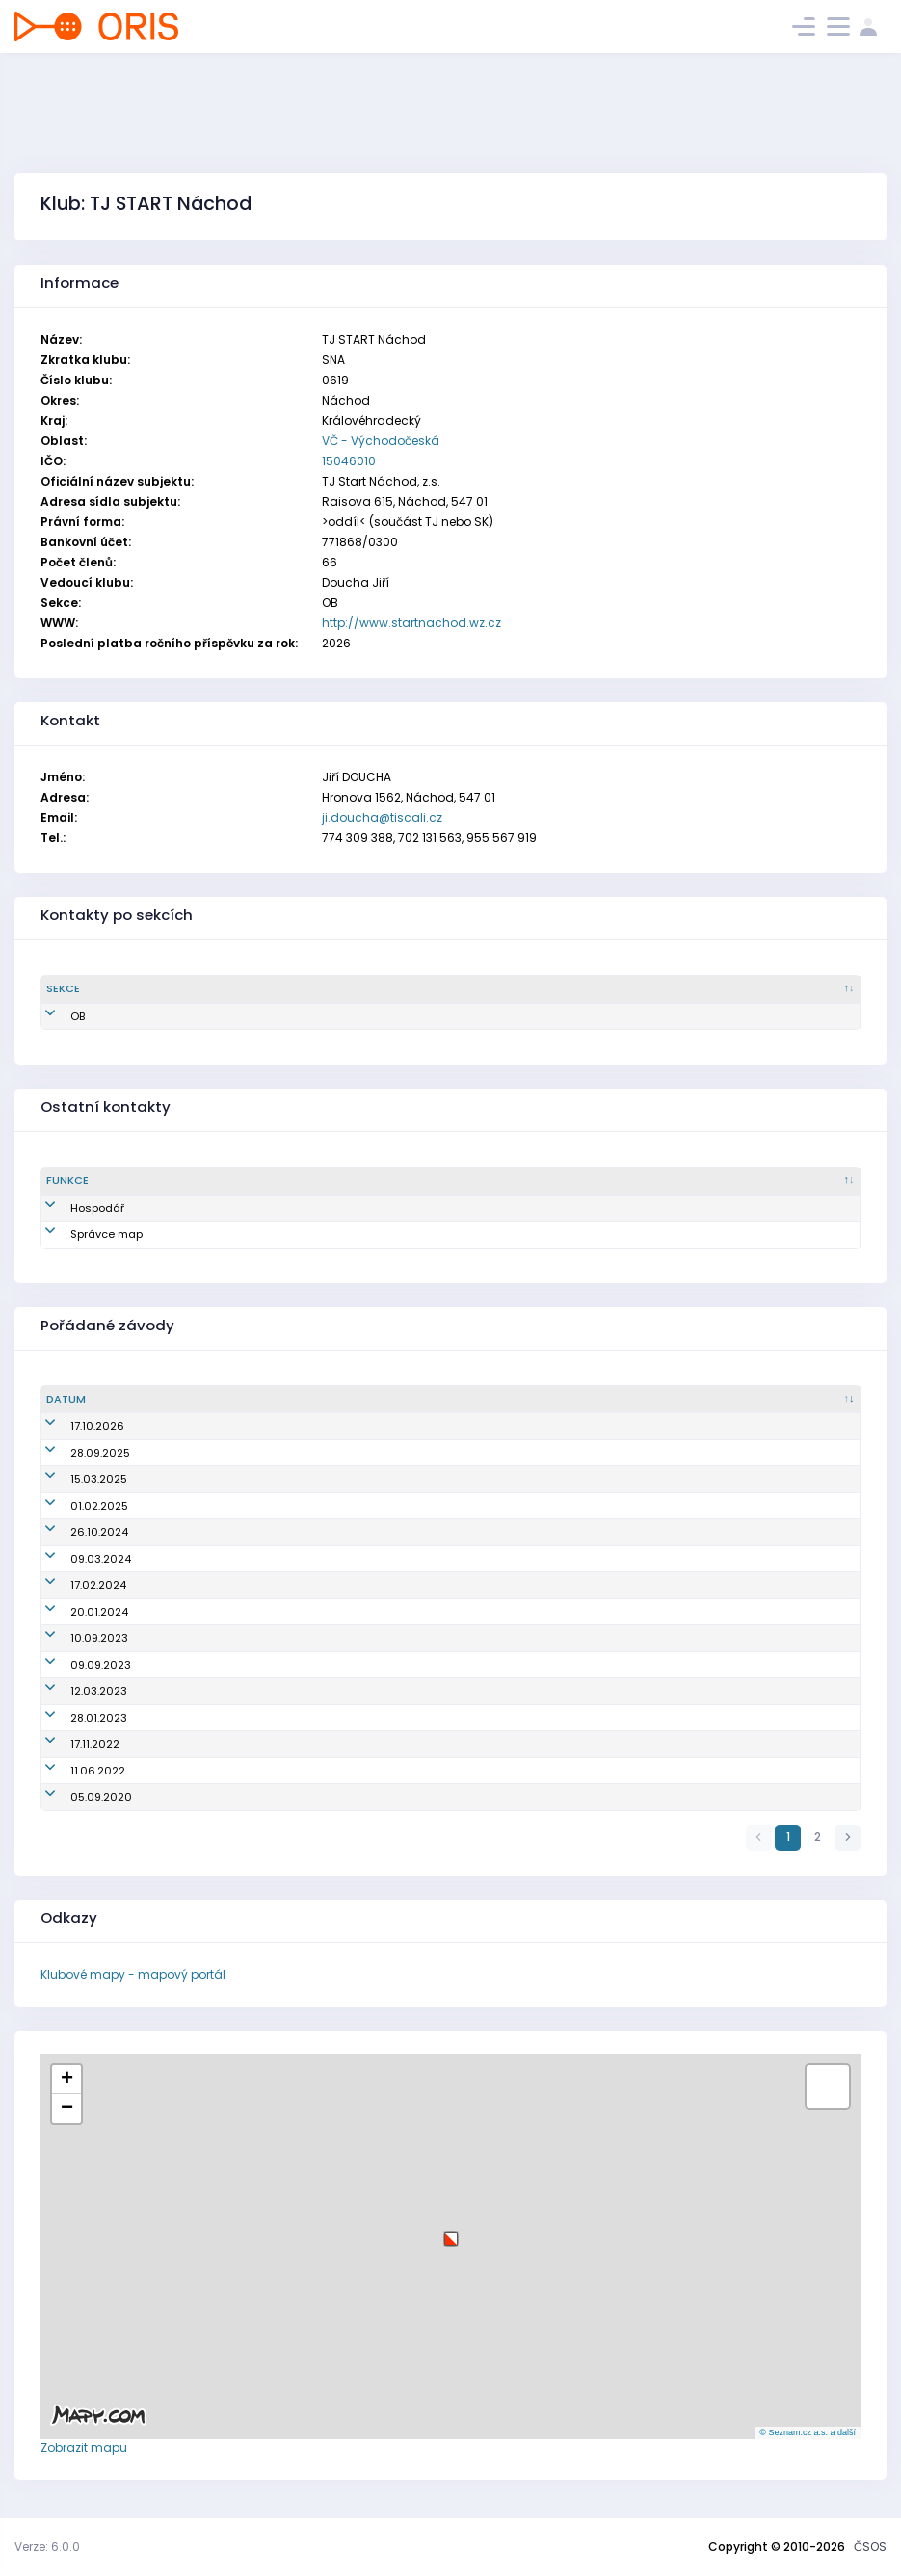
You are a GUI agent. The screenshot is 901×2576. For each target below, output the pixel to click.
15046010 (349, 461)
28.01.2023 (74, 1717)
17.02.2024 (74, 1584)
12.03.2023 (74, 1690)
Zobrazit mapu (83, 2447)
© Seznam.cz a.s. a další (807, 2432)
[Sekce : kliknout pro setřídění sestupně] (123, 989)
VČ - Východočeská (380, 441)
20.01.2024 (75, 1611)
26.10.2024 (75, 1531)
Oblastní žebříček (318, 1425)
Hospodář (73, 1208)
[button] (451, 2232)
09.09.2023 (76, 1664)
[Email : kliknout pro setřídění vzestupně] (532, 989)
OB (53, 1016)
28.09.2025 (76, 1452)
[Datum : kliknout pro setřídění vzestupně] (153, 1399)
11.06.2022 (73, 1770)
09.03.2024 (76, 1558)
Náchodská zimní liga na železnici (364, 1690)
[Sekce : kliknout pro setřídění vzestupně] (246, 1181)
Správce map (82, 1234)
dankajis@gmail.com (535, 1208)
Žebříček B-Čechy (318, 1637)
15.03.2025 (74, 1478)
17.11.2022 (70, 1743)
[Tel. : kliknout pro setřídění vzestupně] (769, 989)
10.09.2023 (75, 1637)
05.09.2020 (77, 1796)
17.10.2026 (73, 1425)
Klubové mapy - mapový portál (132, 1974)
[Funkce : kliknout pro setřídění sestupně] (113, 1181)
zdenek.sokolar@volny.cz (544, 1234)
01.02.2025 (75, 1505)
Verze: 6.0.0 (47, 2546)
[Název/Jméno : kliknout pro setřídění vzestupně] (563, 1399)
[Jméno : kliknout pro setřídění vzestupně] (297, 989)
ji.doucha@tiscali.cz (382, 817)
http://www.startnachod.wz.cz (411, 623)
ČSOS (870, 2546)
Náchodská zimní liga (331, 1478)
